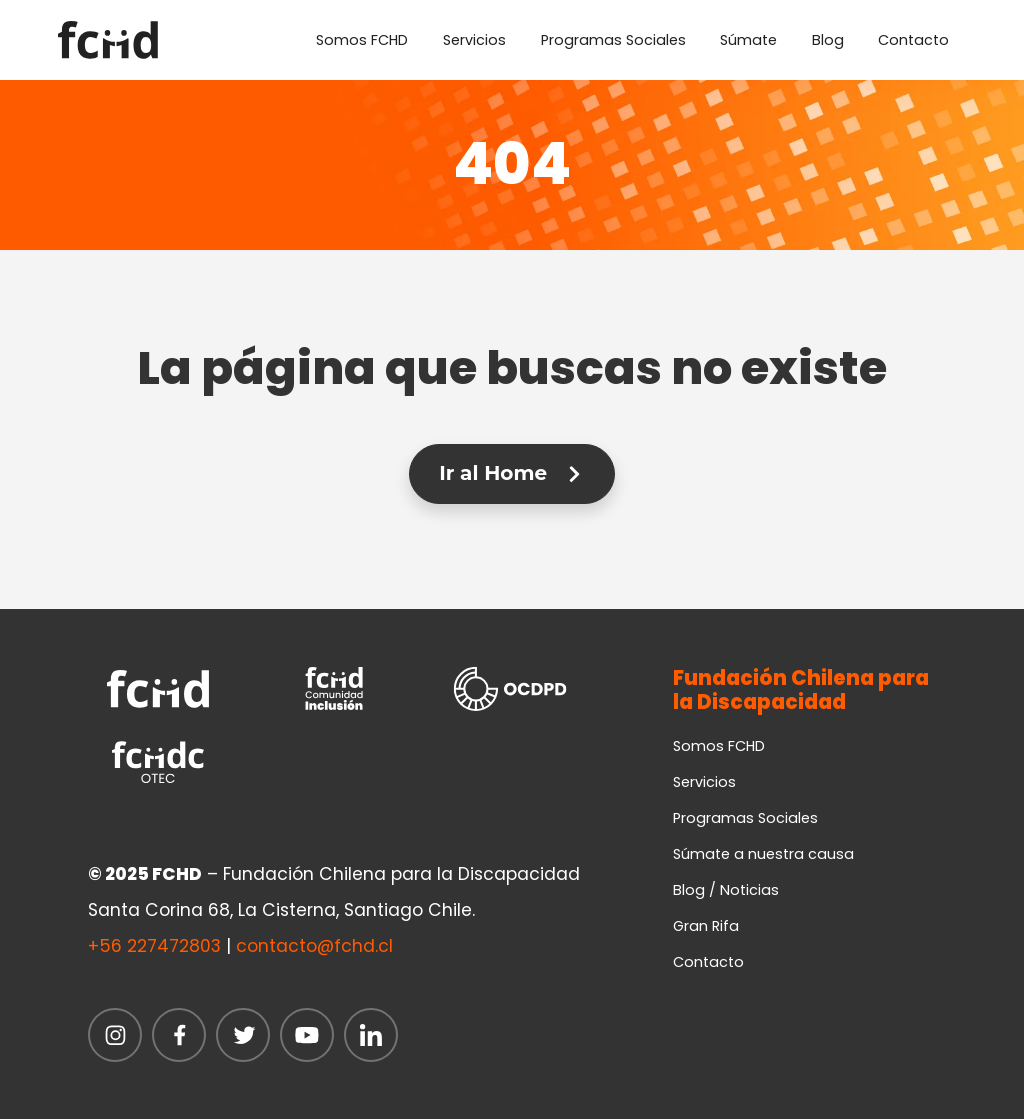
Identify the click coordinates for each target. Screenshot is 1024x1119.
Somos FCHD (362, 40)
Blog (828, 40)
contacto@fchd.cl (314, 946)
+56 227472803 (154, 946)
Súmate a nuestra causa (763, 854)
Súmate (748, 40)
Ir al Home (511, 473)
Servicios (474, 40)
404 (512, 164)
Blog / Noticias (726, 890)
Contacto (913, 40)
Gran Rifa (706, 926)
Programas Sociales (613, 40)
